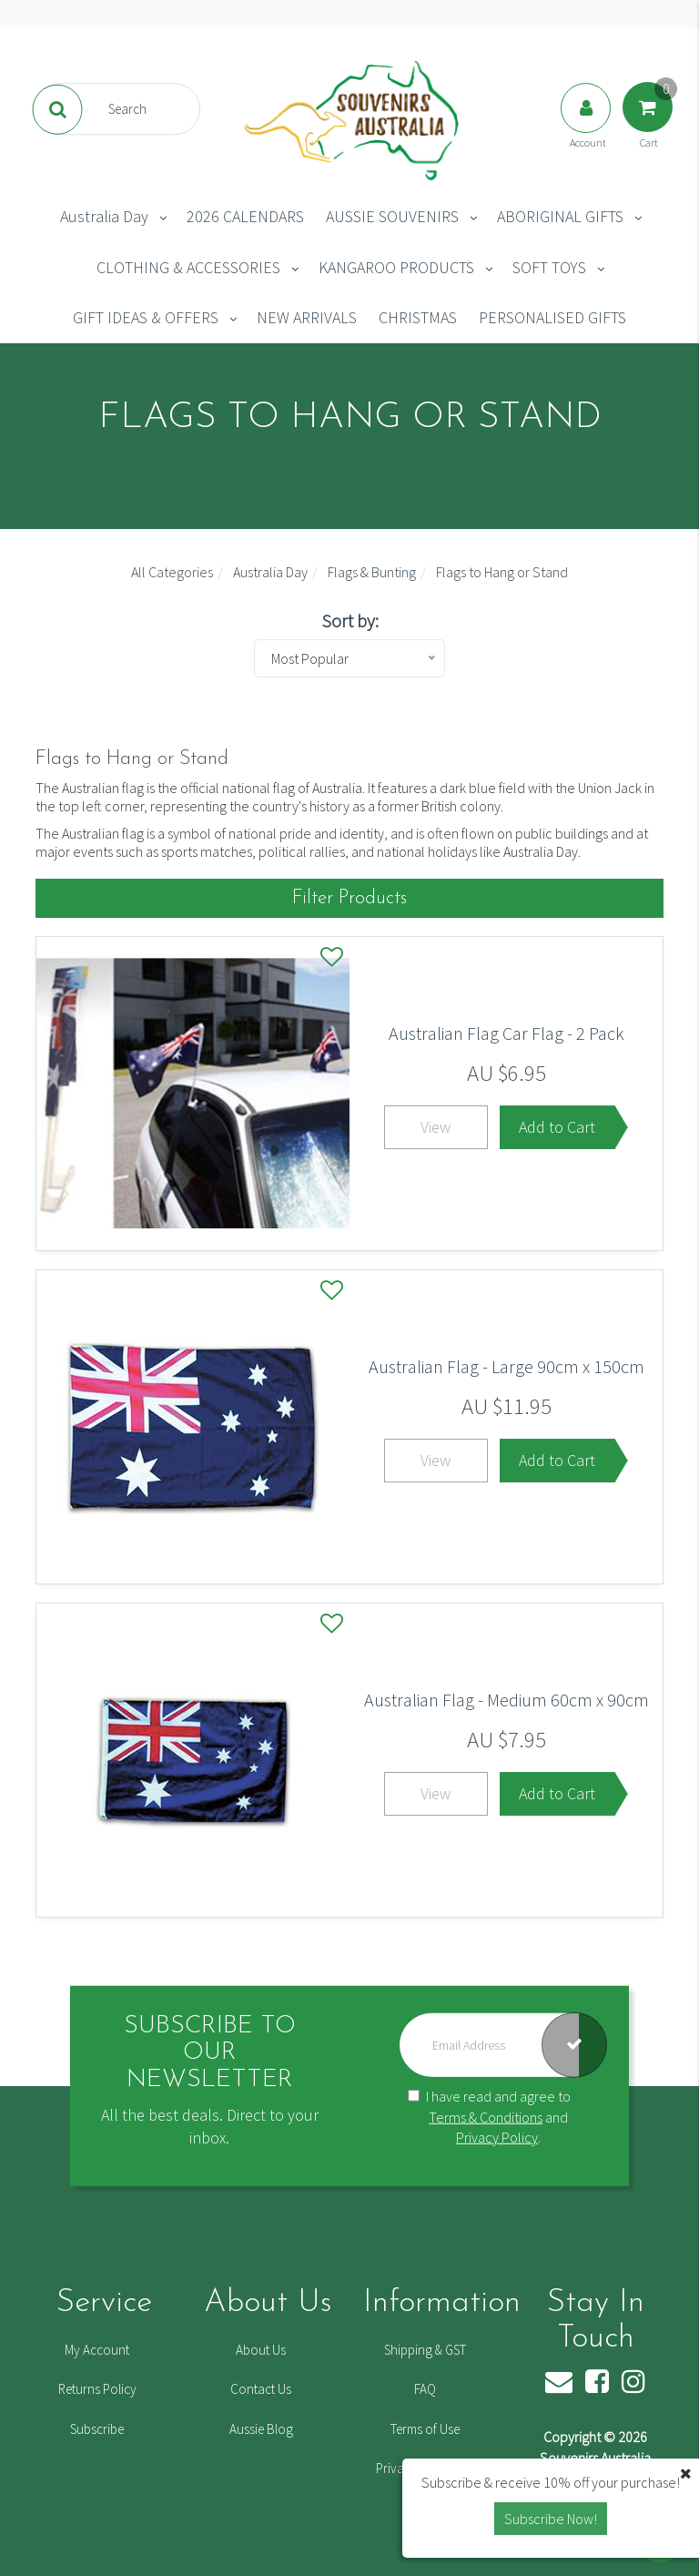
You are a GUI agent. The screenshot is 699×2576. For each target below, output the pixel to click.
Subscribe (97, 2429)
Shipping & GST (425, 2349)
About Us (261, 2349)
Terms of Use (425, 2429)
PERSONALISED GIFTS (552, 317)
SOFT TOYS (549, 267)
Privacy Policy (497, 2137)
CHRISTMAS (418, 317)
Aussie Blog (261, 2429)
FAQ (425, 2389)
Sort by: (350, 620)
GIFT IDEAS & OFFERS (145, 317)
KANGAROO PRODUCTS (396, 267)
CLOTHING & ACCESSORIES (188, 267)
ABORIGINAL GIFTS (560, 216)
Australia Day (104, 216)
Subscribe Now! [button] (550, 2519)
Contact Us (260, 2389)
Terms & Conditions (485, 2116)
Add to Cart (557, 1126)
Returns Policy (97, 2389)
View (435, 1126)
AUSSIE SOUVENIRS (392, 216)
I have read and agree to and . (489, 2116)
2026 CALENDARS (245, 216)
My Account (97, 2349)
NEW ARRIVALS (307, 317)
